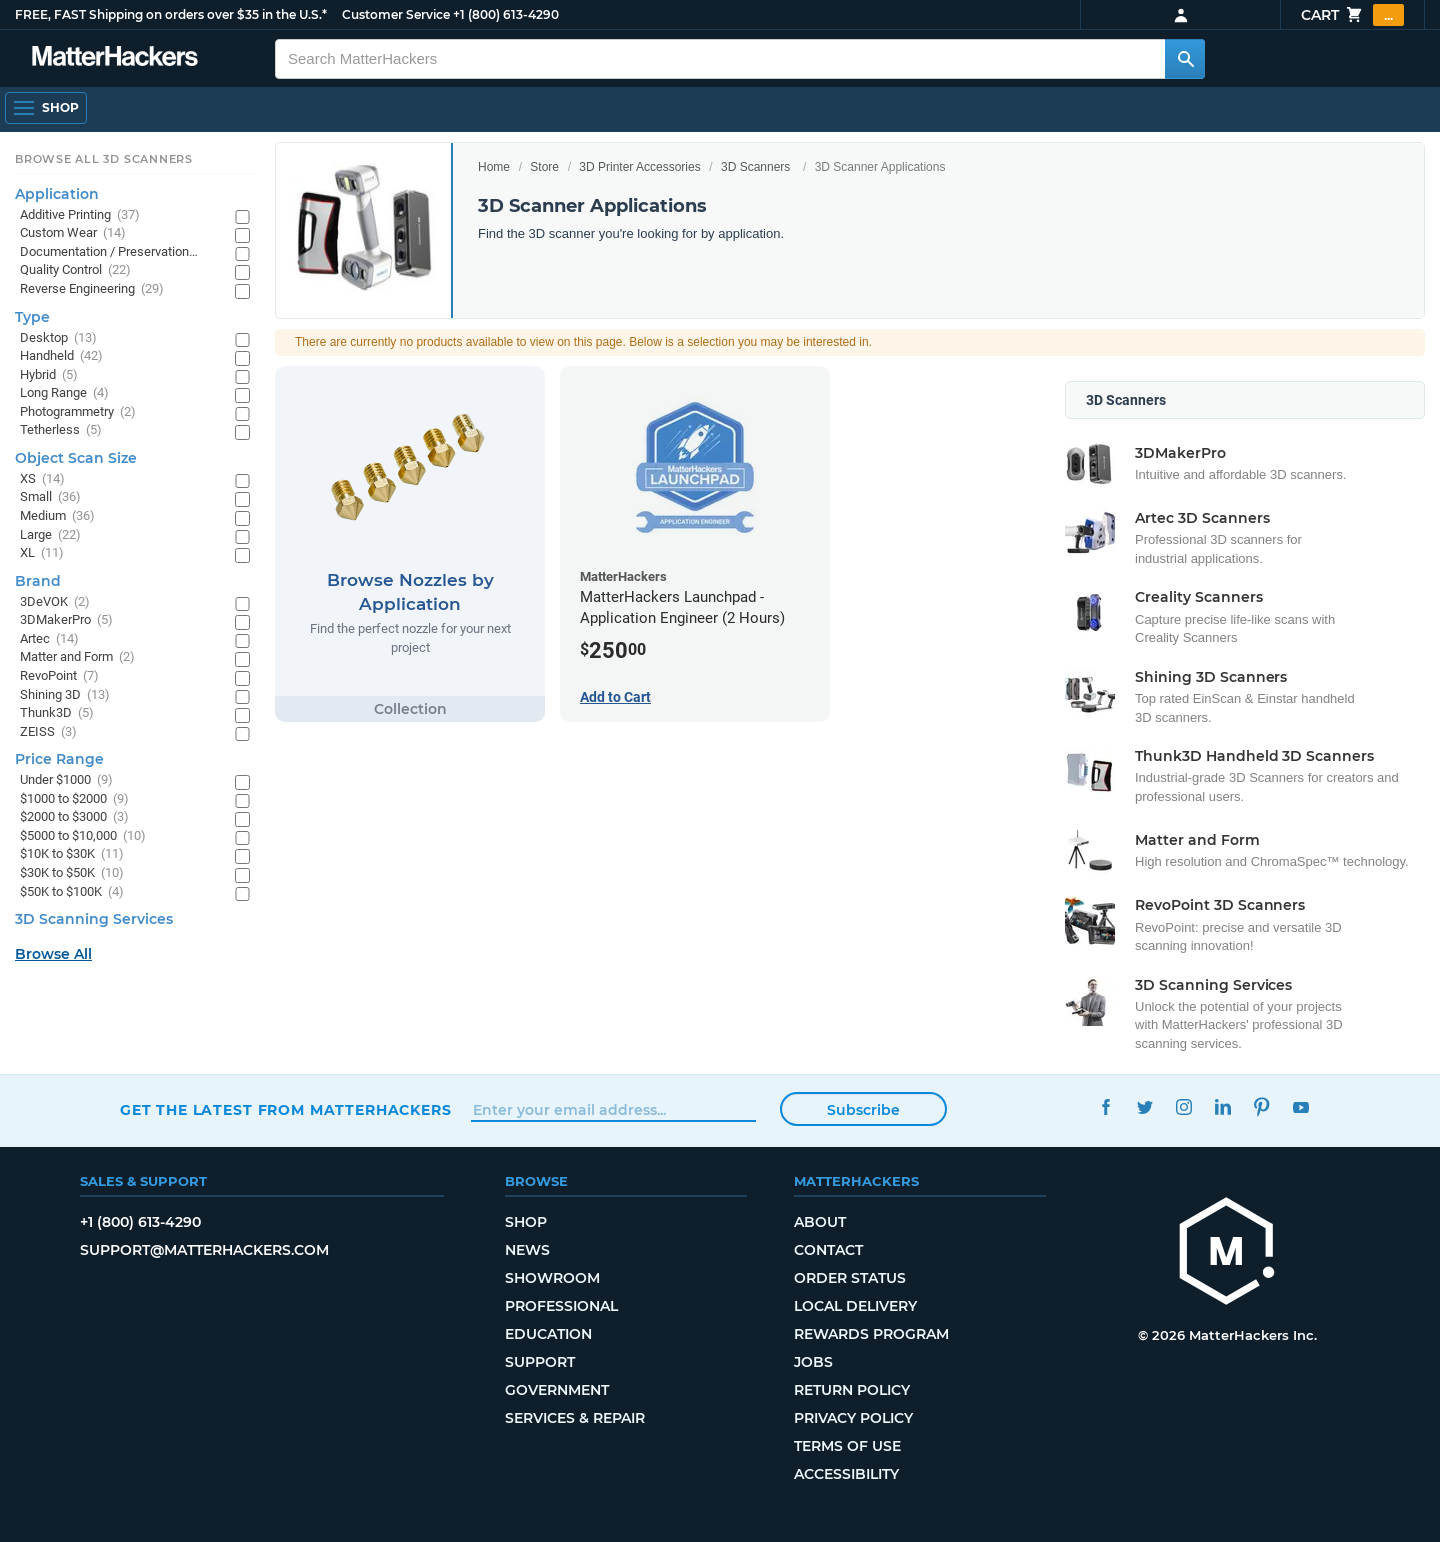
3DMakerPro (66, 620)
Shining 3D (65, 695)
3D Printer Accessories (639, 167)
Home (494, 167)
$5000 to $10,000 (83, 836)
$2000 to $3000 (74, 817)
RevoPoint (59, 676)
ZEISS (48, 732)
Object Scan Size (76, 458)
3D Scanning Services (94, 919)
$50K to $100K (72, 892)
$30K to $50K (72, 873)
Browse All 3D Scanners (104, 159)
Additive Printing (80, 215)
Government (557, 1390)
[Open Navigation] (46, 108)
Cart (1352, 15)
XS (42, 479)
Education (548, 1334)
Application (57, 194)
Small (50, 497)
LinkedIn (1222, 1107)
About (820, 1222)
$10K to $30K (72, 854)
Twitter (1144, 1107)
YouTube (1300, 1107)
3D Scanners (755, 167)
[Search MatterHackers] (1185, 59)
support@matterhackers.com (204, 1250)
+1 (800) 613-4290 (506, 14)
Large (50, 535)
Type (32, 317)
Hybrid (49, 375)
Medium (57, 516)
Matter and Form (77, 657)
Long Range (64, 393)
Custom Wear (73, 233)
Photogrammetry (78, 412)
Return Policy (852, 1390)
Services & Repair (575, 1418)
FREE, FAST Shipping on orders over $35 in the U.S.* (171, 14)
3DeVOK (55, 602)
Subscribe (863, 1110)
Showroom (552, 1278)
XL (42, 553)
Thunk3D (57, 713)
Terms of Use (847, 1446)
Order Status (850, 1278)
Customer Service (396, 14)
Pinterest (1261, 1107)
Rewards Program (871, 1334)
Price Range (59, 759)
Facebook (1105, 1107)
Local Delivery (855, 1306)
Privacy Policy (853, 1418)
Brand (38, 581)
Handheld (61, 356)
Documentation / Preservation (117, 252)
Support (540, 1362)
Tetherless (61, 430)
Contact (828, 1250)
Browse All (53, 954)
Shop (526, 1222)
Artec (49, 639)
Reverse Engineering (92, 289)
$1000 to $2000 (74, 799)
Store (544, 167)
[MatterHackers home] (1227, 1253)
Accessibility (846, 1474)
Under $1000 (66, 780)
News (527, 1250)
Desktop (58, 338)
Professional (561, 1306)
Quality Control (75, 270)
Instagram (1183, 1107)
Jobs (813, 1362)
